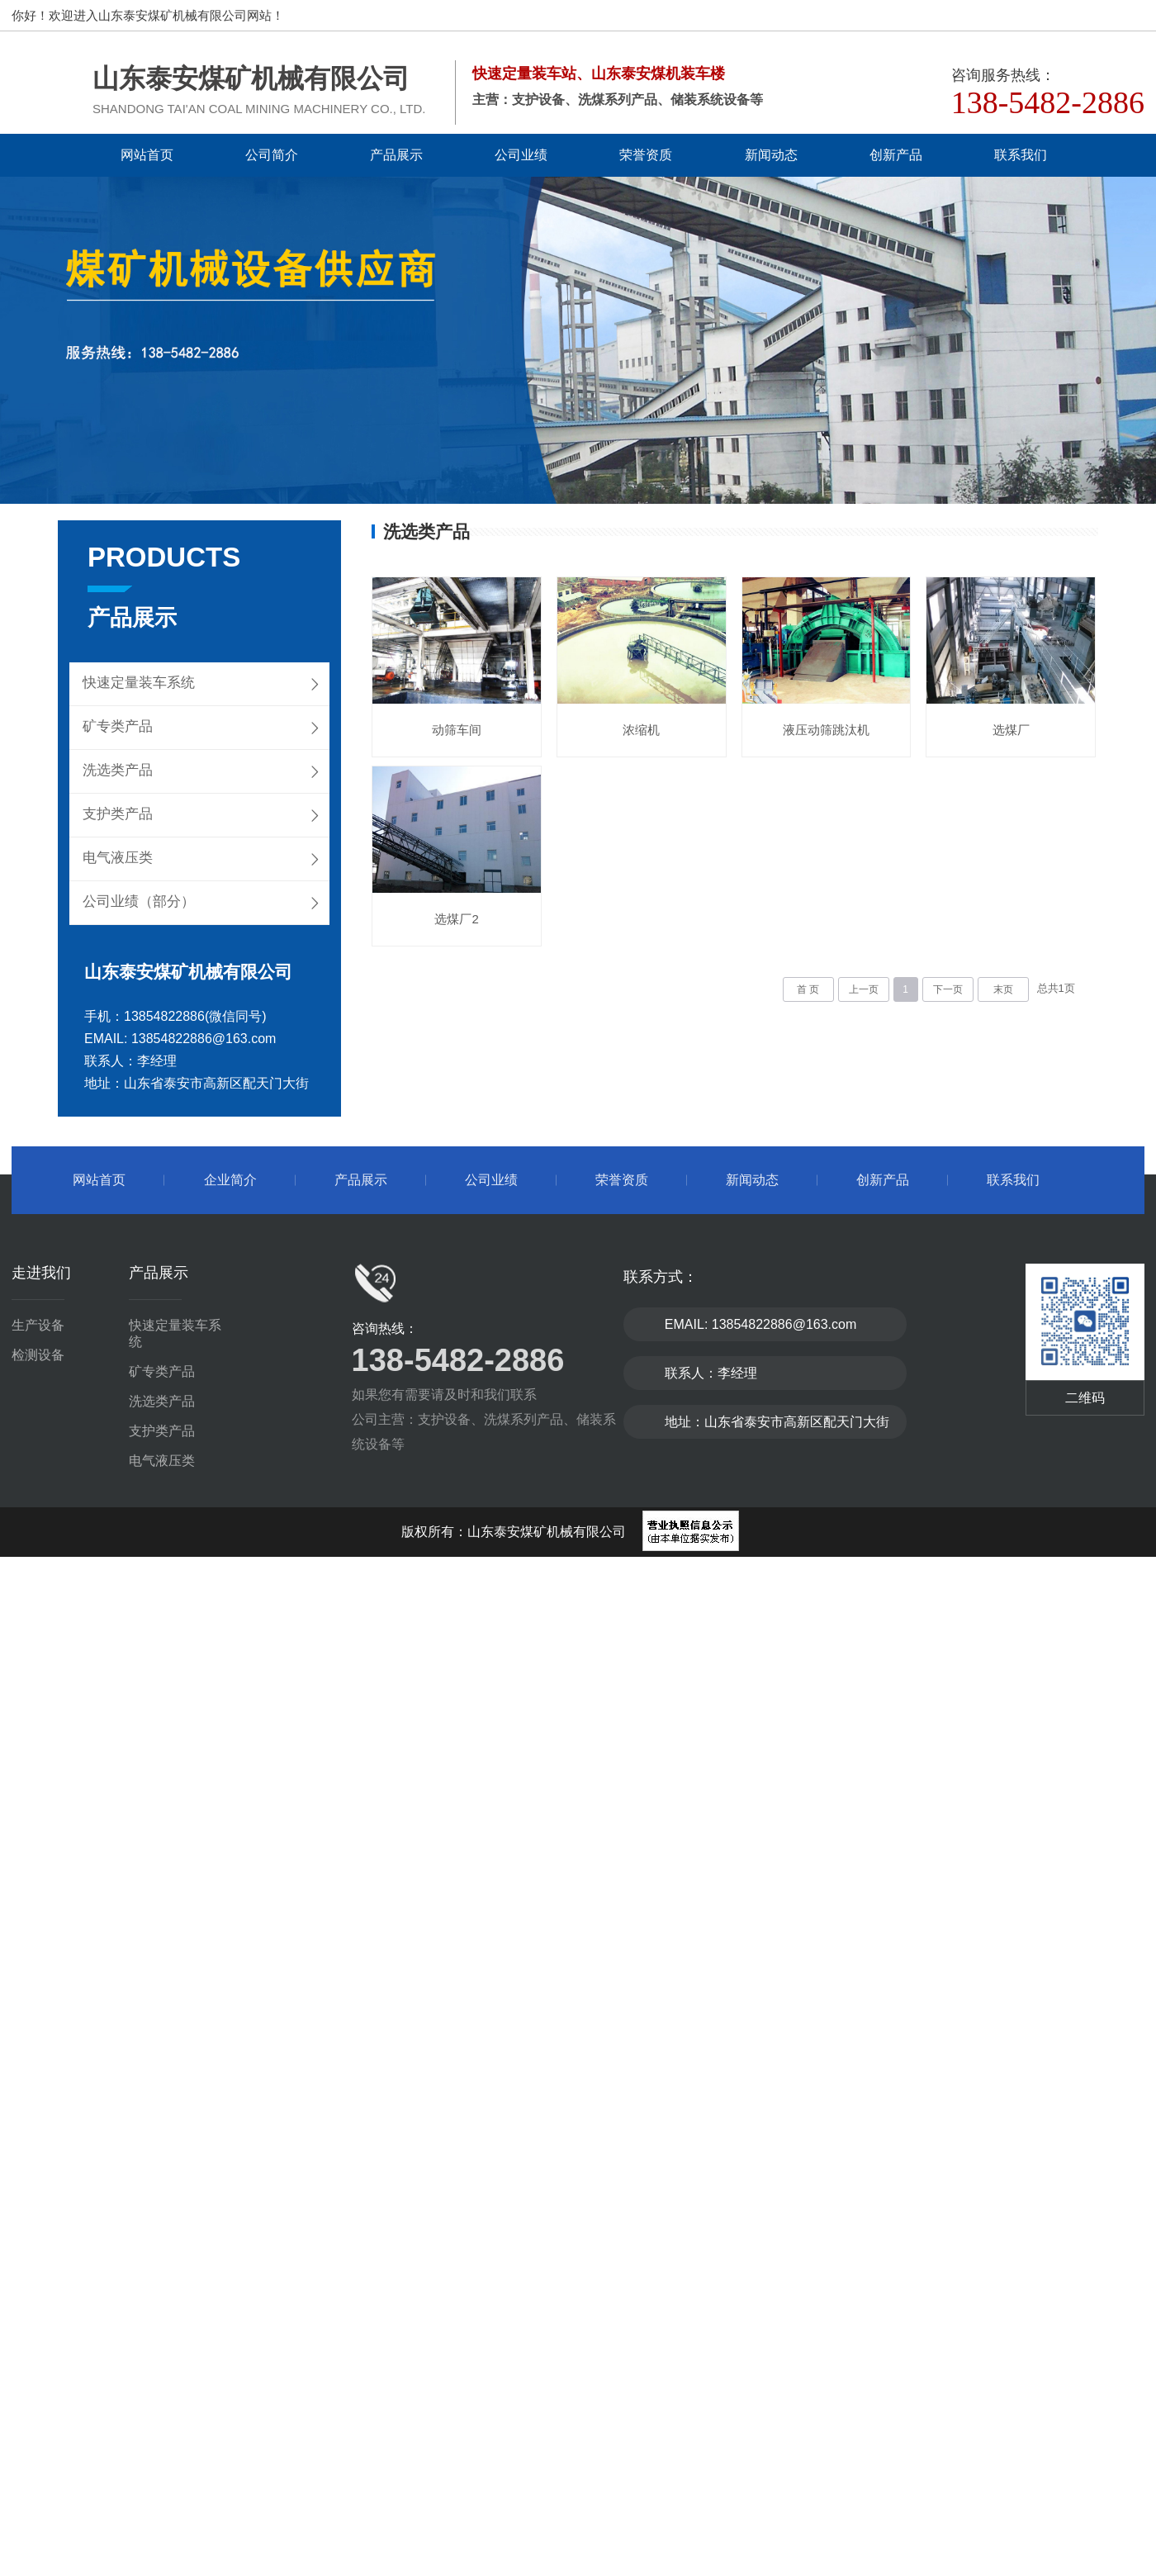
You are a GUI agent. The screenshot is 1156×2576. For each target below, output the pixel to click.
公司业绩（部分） (139, 901)
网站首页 (147, 155)
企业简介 (230, 1180)
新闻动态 (771, 155)
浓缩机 (644, 731)
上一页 (864, 992)
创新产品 (895, 155)
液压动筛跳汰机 (831, 731)
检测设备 (38, 1355)
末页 (1003, 992)
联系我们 (1020, 155)
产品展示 (396, 155)
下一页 (948, 992)
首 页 (808, 992)
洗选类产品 (118, 770)
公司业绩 (521, 155)
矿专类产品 (118, 726)
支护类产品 (118, 814)
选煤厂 (457, 921)
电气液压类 (118, 858)
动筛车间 (457, 731)
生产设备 (38, 1325)
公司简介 (271, 155)
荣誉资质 (645, 155)
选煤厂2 (644, 921)
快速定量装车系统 (139, 682)
